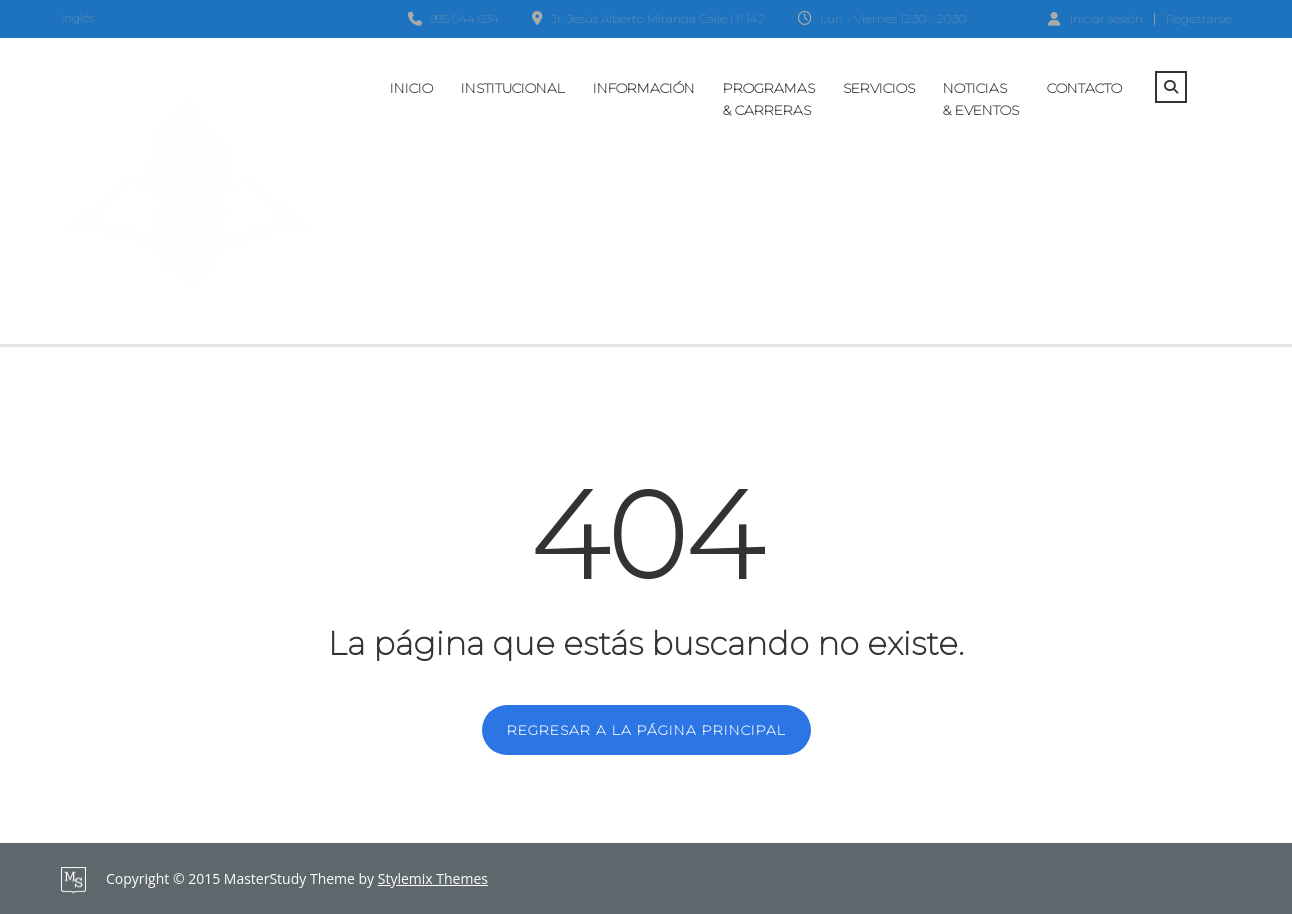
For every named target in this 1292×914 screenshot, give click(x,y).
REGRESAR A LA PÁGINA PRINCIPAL (646, 730)
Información (644, 88)
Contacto (1084, 88)
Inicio (411, 88)
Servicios (879, 88)
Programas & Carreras (769, 99)
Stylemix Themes (433, 878)
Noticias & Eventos (981, 99)
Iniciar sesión (1095, 18)
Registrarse (1198, 19)
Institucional (513, 88)
